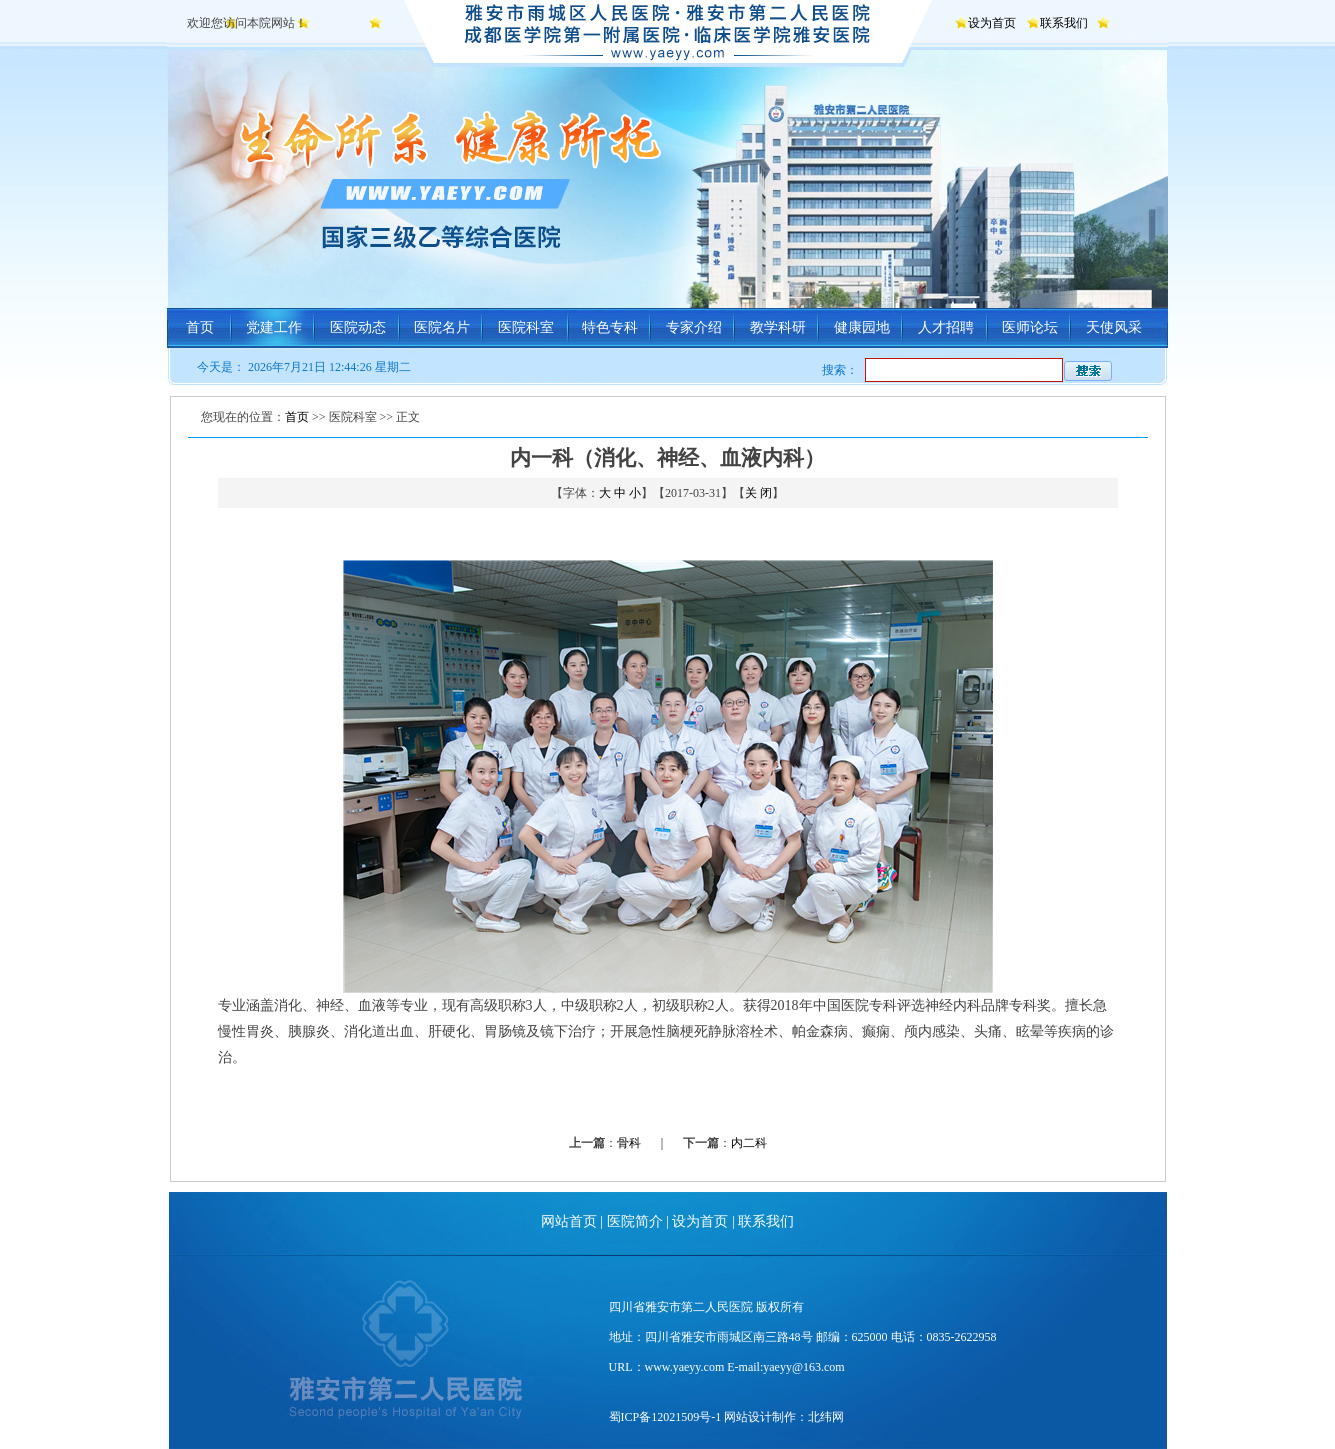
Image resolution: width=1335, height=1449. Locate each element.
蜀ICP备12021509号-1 (665, 1417)
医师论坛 (1030, 327)
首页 (200, 327)
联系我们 (1064, 23)
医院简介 (635, 1221)
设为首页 (992, 23)
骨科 (629, 1143)
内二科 (749, 1143)
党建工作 (274, 327)
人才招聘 (946, 327)
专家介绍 (694, 327)
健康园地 (862, 327)
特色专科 (610, 327)
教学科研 (778, 327)
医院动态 (358, 327)
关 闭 (758, 493)
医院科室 (526, 327)
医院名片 (442, 327)
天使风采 (1114, 327)
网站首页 (569, 1221)
